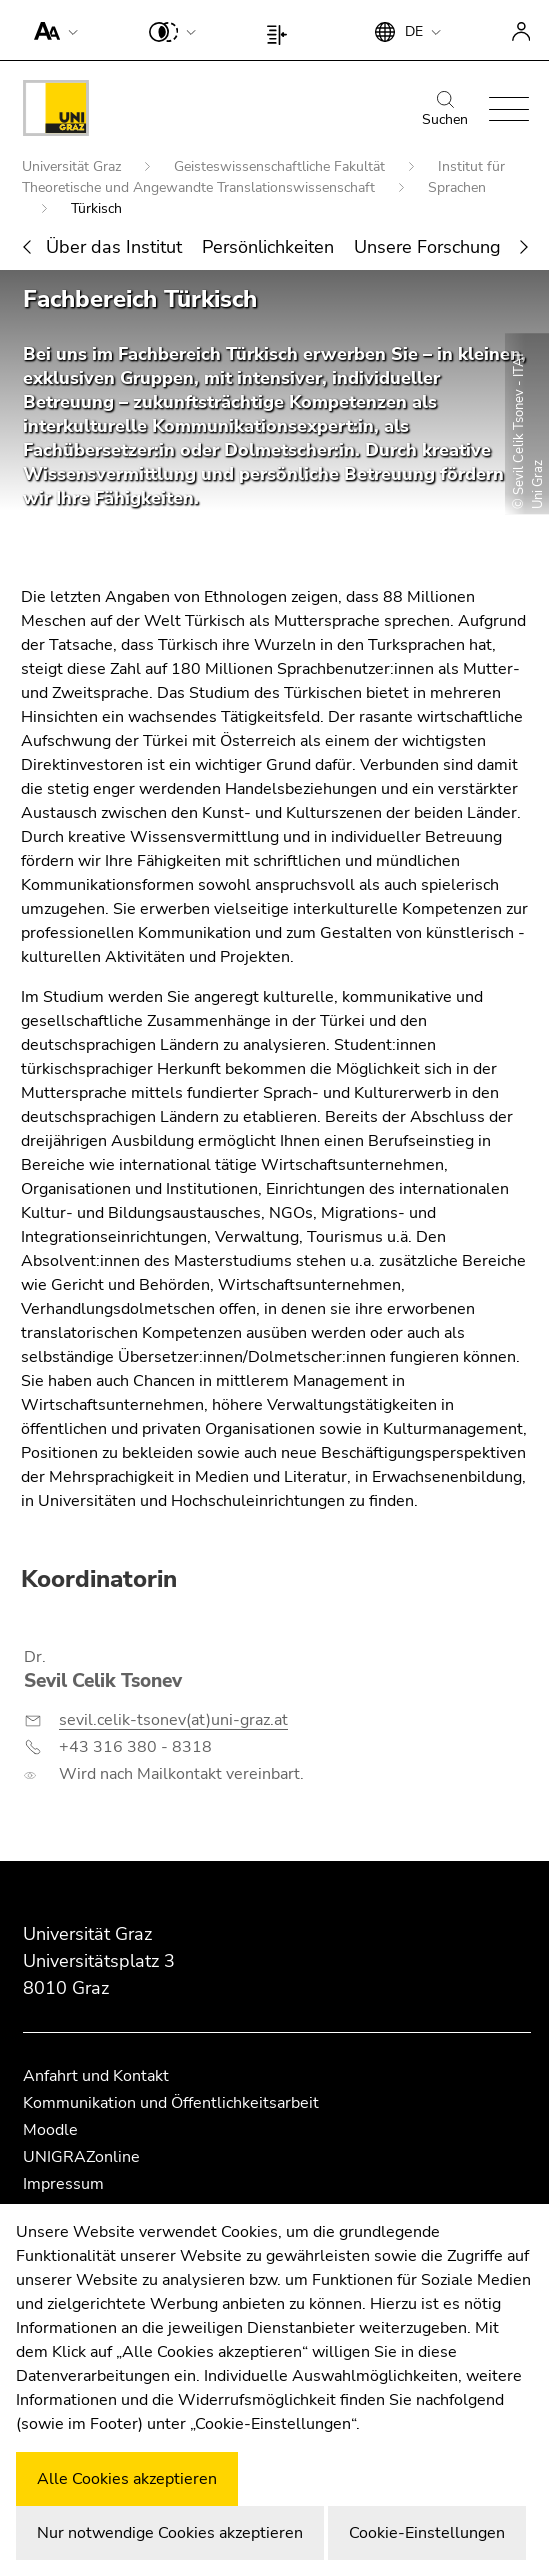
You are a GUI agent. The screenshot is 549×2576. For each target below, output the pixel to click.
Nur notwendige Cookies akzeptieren (170, 2533)
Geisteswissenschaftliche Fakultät (281, 166)
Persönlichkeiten (268, 247)
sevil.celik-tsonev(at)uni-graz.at (173, 1720)
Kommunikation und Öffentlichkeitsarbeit (171, 2103)
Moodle (50, 2130)
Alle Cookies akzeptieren (127, 2479)
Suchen (445, 110)
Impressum (63, 2184)
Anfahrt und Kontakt (96, 2076)
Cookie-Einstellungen (427, 2533)
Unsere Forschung (427, 247)
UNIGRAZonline (81, 2157)
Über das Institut (114, 247)
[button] (51, 30)
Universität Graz (73, 166)
